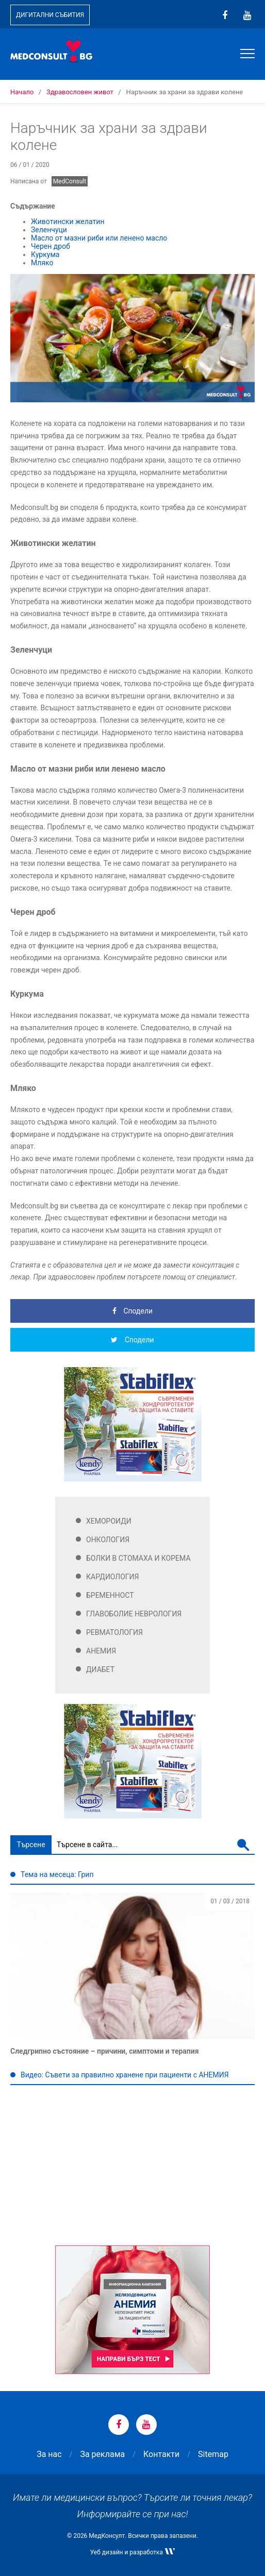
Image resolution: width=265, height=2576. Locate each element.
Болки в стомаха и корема (138, 1558)
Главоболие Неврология (133, 1614)
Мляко (42, 263)
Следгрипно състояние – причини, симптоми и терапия (104, 2051)
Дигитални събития (50, 15)
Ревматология (114, 1632)
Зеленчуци (49, 230)
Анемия (101, 1651)
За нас (49, 2454)
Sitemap (213, 2454)
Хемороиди (108, 1521)
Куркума (45, 254)
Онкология (107, 1540)
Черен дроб (50, 246)
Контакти (161, 2454)
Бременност (110, 1595)
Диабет (100, 1669)
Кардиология (112, 1577)
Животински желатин (67, 221)
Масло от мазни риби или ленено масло (99, 238)
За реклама (102, 2454)
